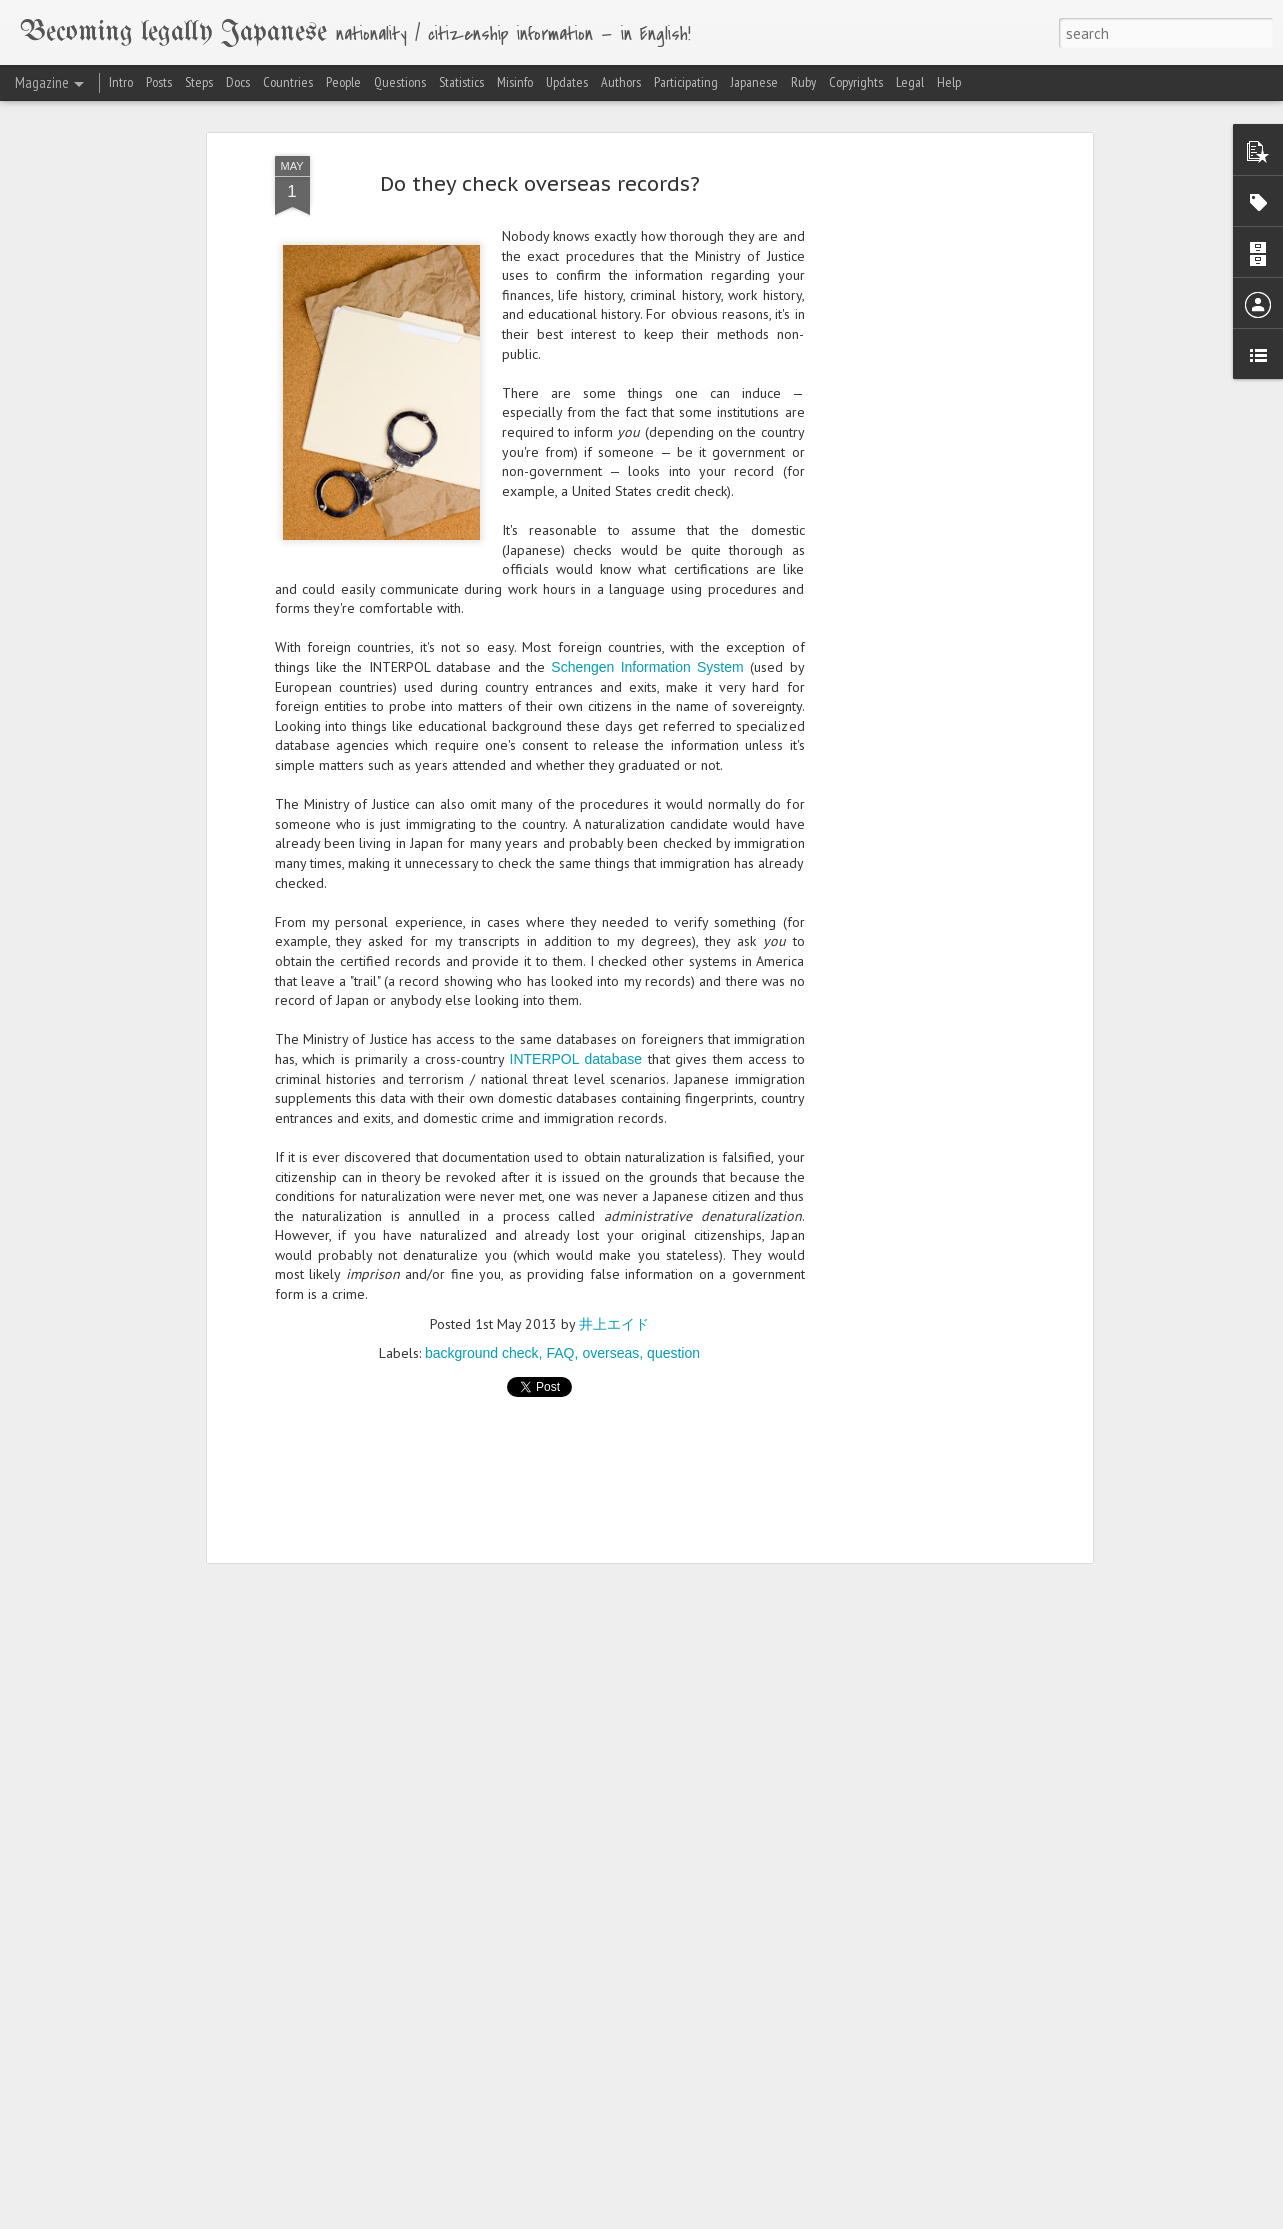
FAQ (560, 1353)
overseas (610, 1353)
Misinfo (515, 82)
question (673, 1353)
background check (482, 1353)
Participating (686, 82)
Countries (288, 82)
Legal (910, 82)
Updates (567, 82)
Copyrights (856, 82)
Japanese (754, 82)
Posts (159, 82)
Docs (238, 82)
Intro (121, 82)
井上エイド (614, 1324)
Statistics (461, 82)
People (343, 82)
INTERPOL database (576, 1059)
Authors (621, 82)
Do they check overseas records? (540, 184)
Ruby (803, 82)
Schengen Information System (647, 667)
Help (949, 82)
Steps (199, 82)
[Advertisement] (915, 471)
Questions (400, 82)
